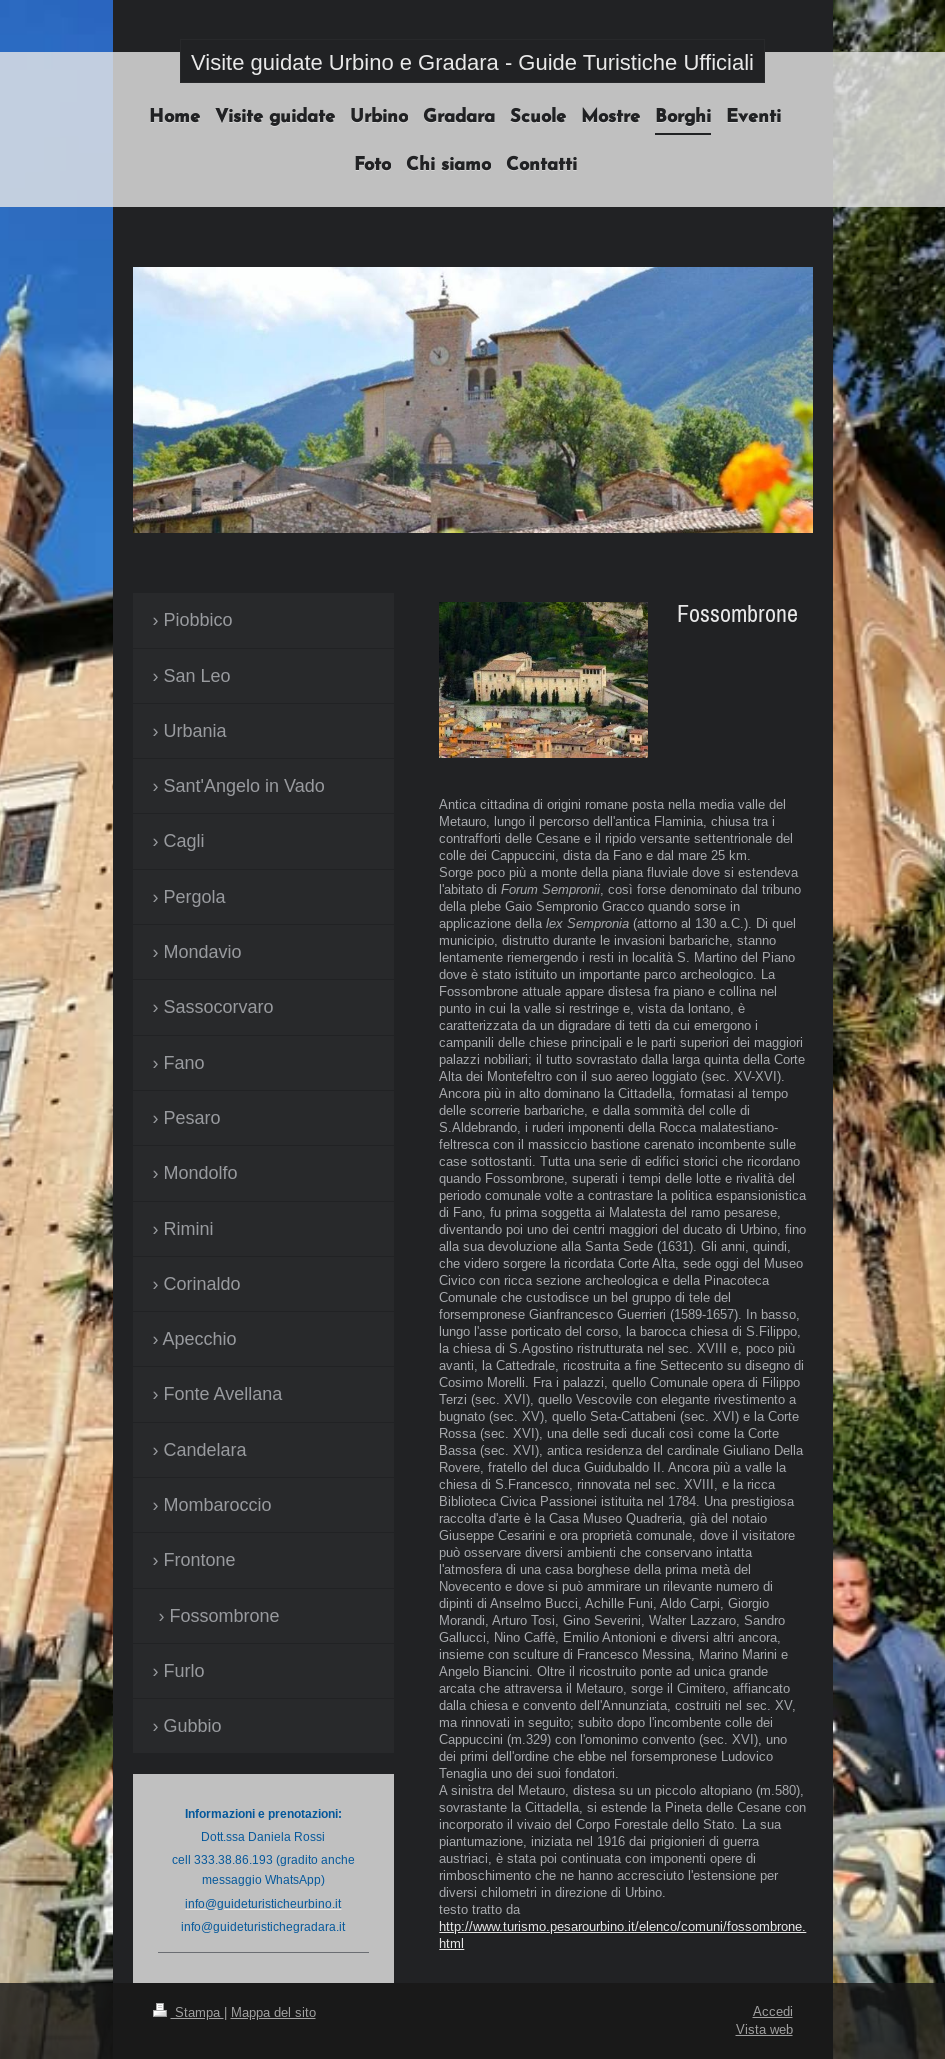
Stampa (188, 2012)
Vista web (764, 2029)
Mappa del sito (273, 2012)
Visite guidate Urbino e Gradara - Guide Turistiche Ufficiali (472, 62)
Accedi (773, 2011)
